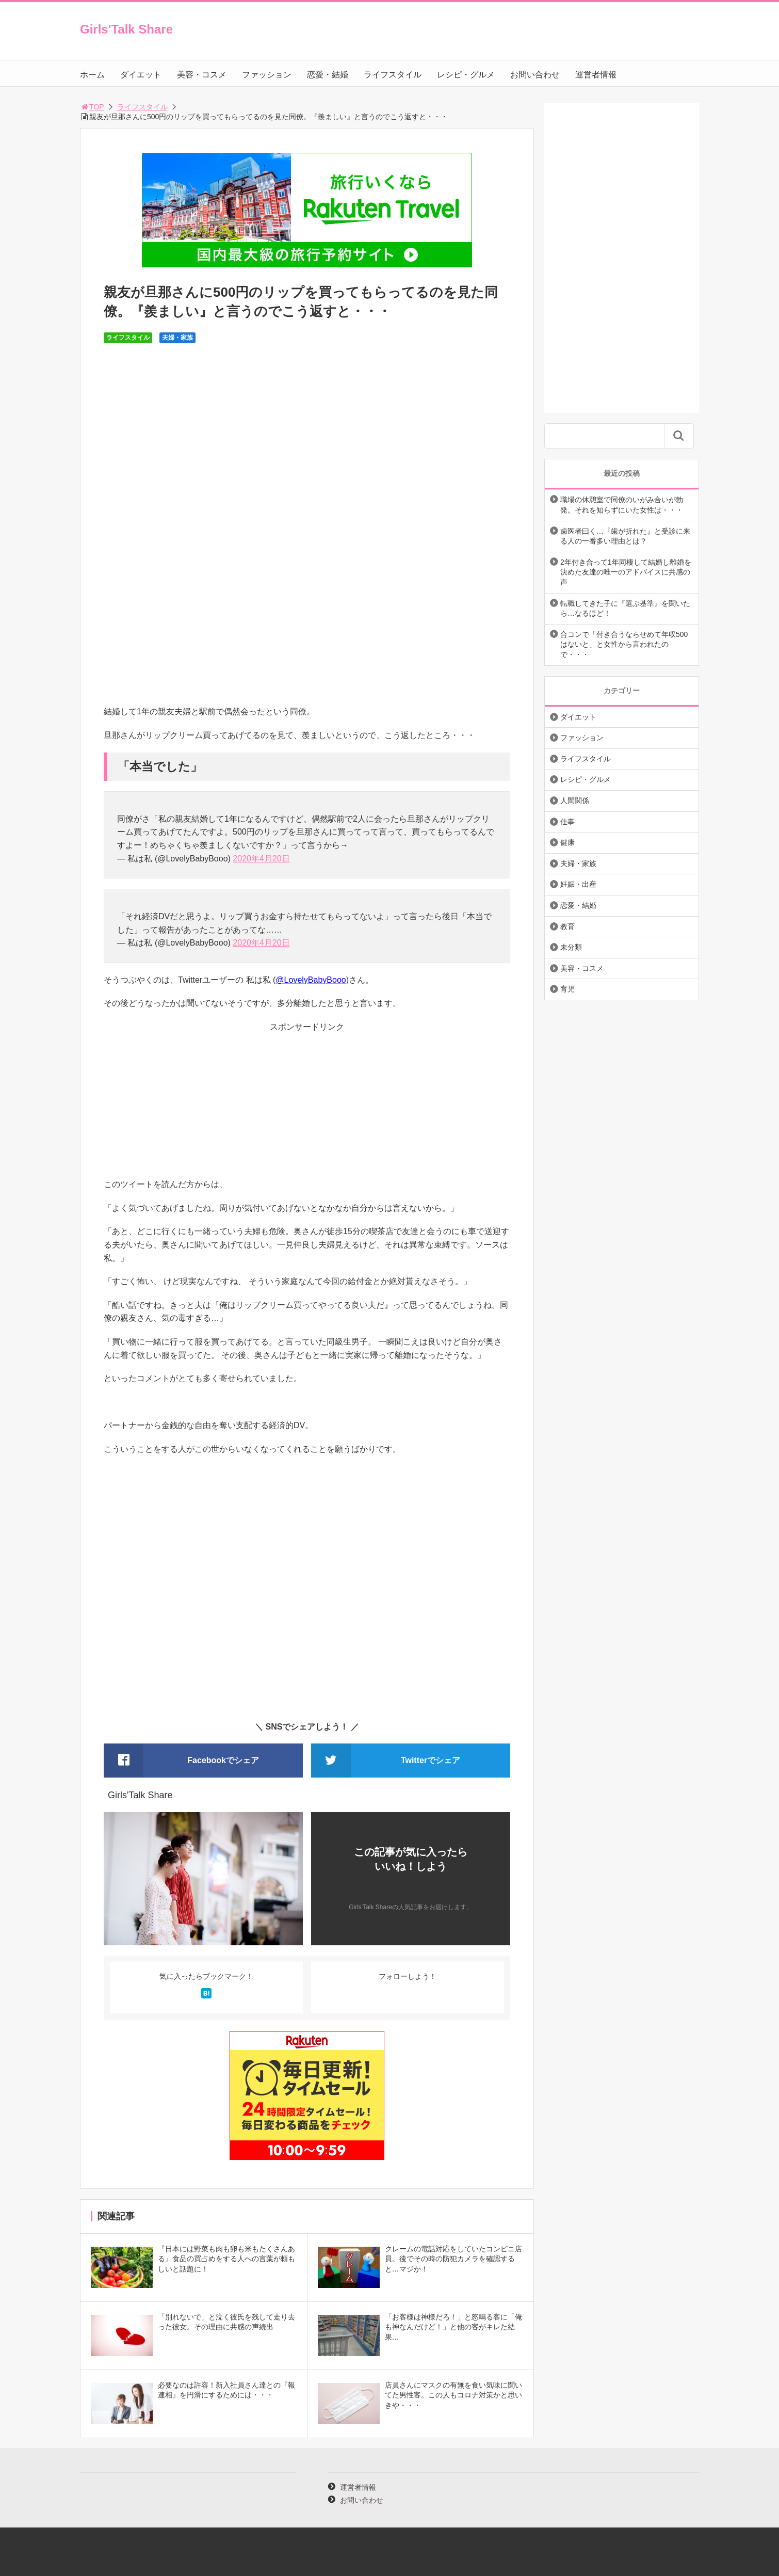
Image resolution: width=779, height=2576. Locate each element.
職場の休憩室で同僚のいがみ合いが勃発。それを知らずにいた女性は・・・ (621, 504)
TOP (92, 107)
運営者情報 (595, 74)
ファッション (266, 74)
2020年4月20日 (261, 858)
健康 (567, 842)
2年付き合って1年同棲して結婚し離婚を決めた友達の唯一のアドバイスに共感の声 (625, 572)
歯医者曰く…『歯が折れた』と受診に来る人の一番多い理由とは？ (625, 536)
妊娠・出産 (578, 884)
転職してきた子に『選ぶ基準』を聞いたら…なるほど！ (625, 608)
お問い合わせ (535, 74)
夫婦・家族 (177, 337)
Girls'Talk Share (126, 29)
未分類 (571, 947)
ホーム (92, 74)
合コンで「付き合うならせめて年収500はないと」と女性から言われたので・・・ (624, 644)
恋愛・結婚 (327, 74)
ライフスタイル (392, 74)
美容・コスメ (201, 74)
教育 (567, 926)
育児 (567, 989)
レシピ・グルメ (466, 74)
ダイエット (140, 74)
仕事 (567, 822)
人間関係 (574, 800)
